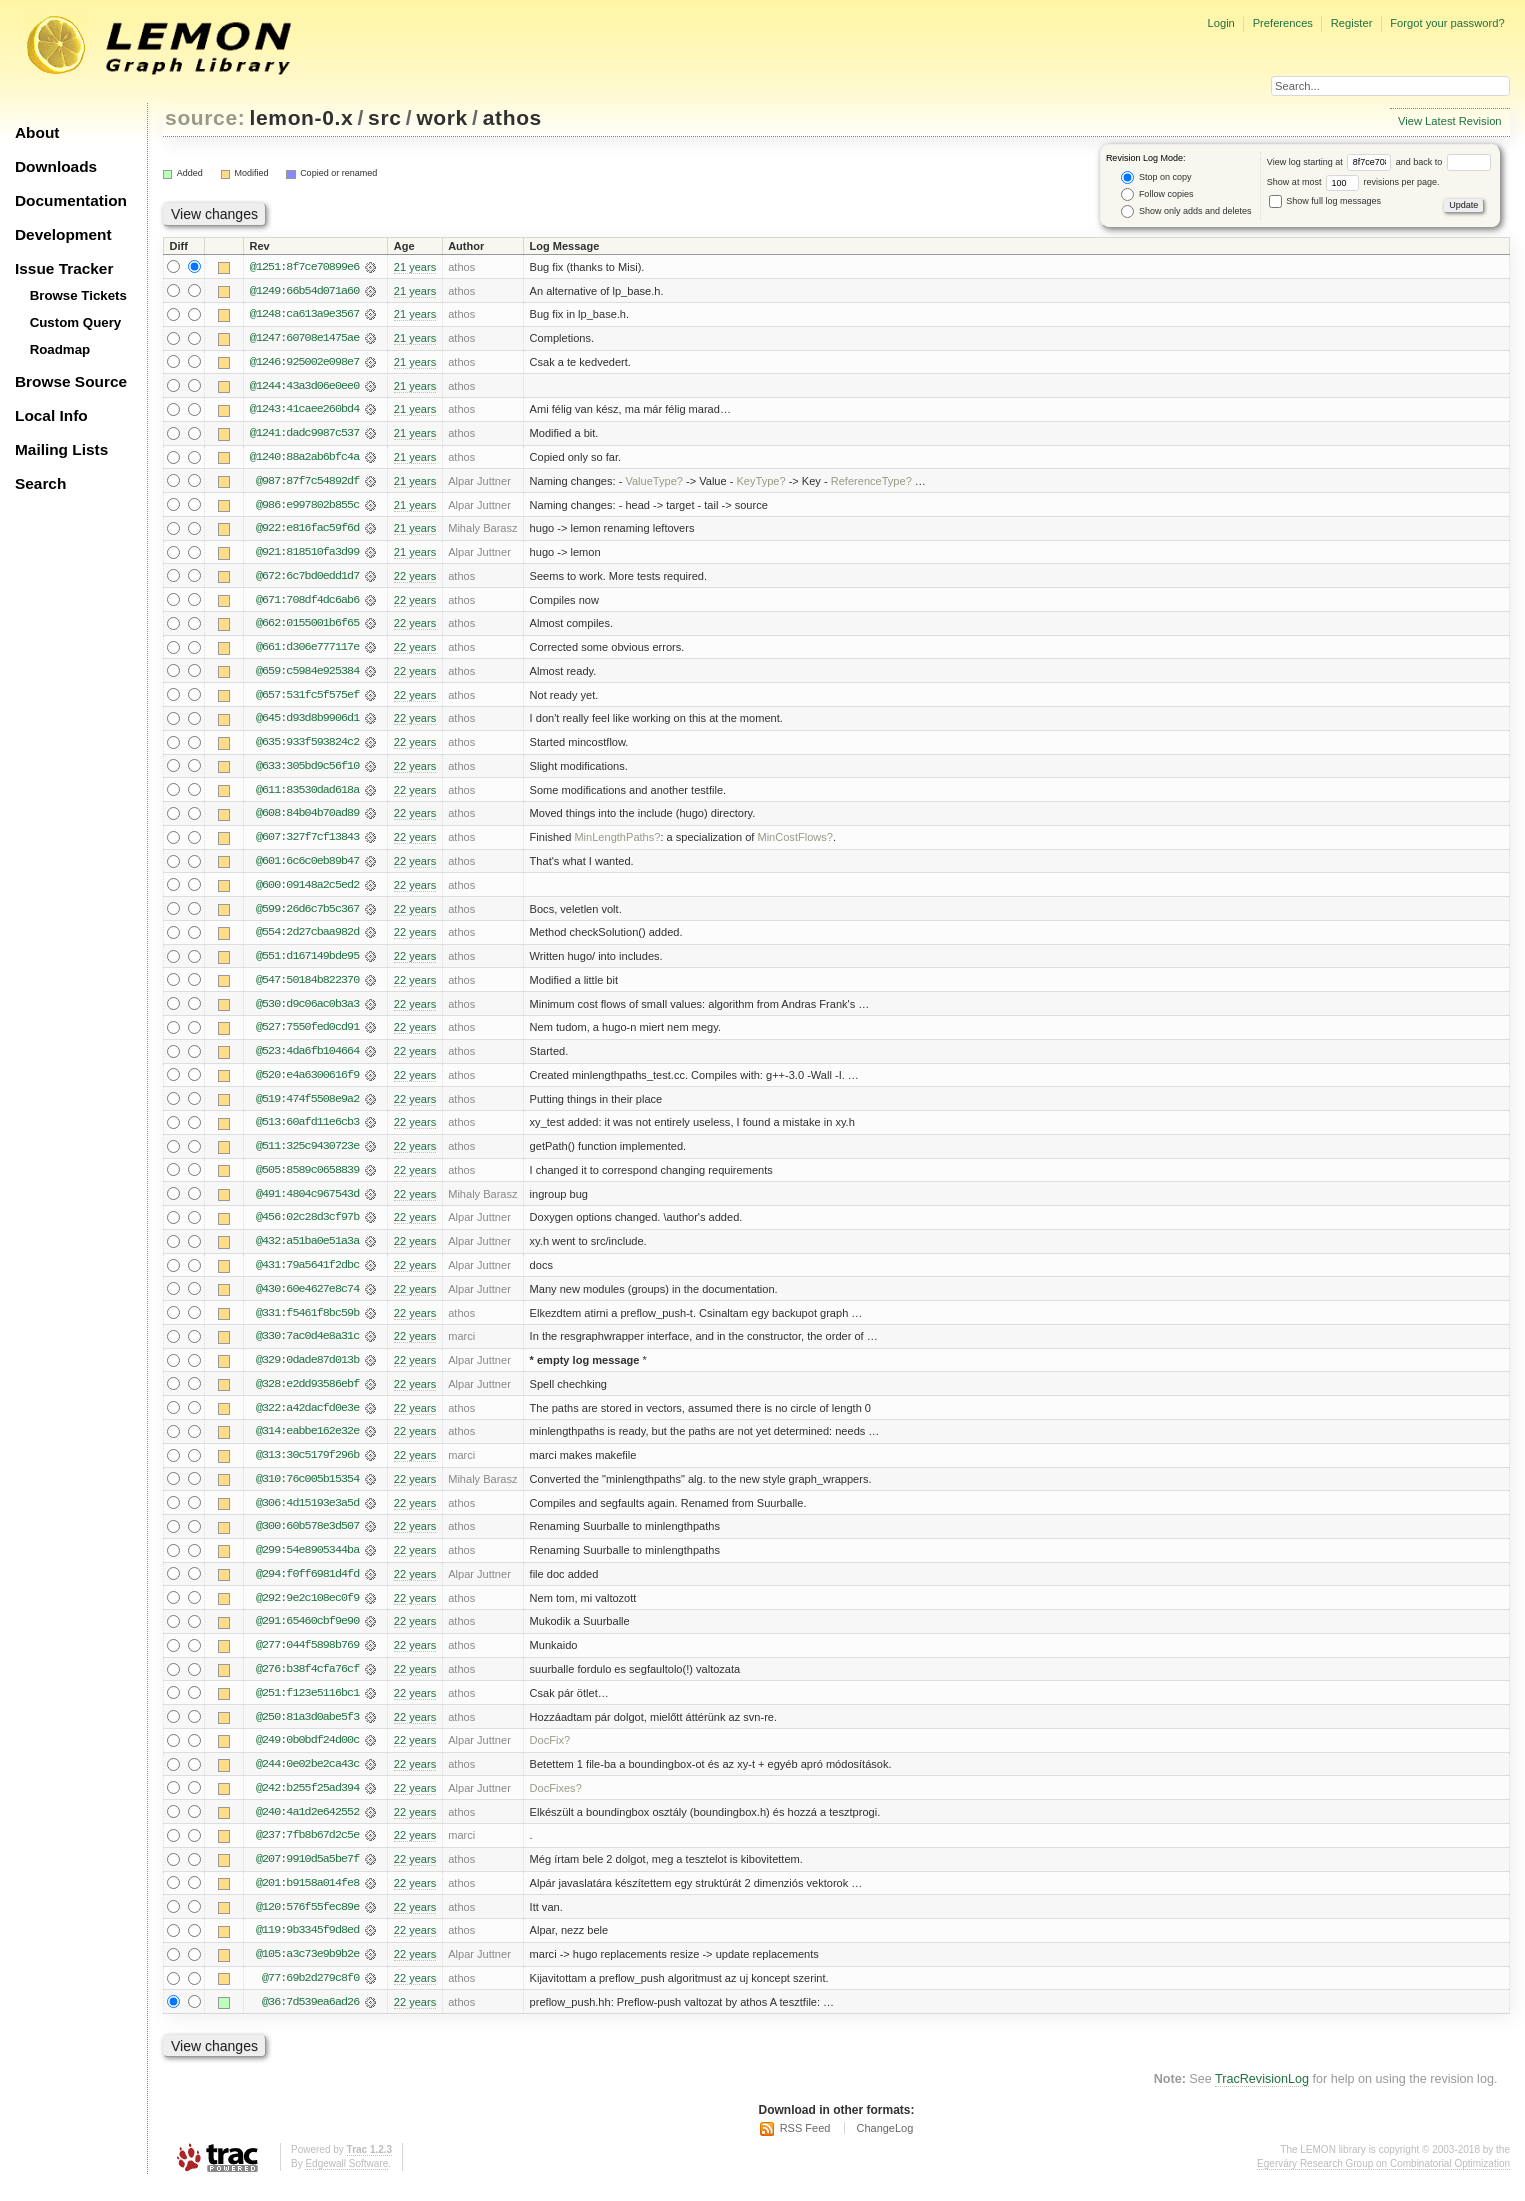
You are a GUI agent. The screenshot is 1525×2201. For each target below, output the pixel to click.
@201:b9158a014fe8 (307, 1899)
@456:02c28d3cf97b (307, 1227)
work (442, 117)
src (384, 117)
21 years (415, 267)
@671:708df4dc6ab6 (307, 603)
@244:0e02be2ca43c (307, 1779)
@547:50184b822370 (307, 987)
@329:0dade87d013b (307, 1371)
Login (1220, 23)
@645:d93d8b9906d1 (307, 723)
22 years (415, 579)
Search (40, 483)
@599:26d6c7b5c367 (307, 915)
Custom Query (76, 322)
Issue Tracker (64, 268)
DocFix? (550, 1755)
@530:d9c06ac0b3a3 (307, 1011)
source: (205, 117)
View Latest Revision (1450, 121)
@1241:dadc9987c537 (304, 435)
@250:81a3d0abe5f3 (307, 1731)
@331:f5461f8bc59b (307, 1323)
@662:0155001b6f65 (307, 627)
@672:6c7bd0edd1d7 (307, 579)
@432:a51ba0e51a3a (307, 1251)
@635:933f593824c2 (307, 747)
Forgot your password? (1447, 23)
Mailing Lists (61, 449)
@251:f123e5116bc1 (307, 1707)
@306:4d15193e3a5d (307, 1515)
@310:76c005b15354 (307, 1491)
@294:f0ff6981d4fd (307, 1587)
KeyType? (760, 483)
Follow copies (1157, 194)
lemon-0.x (302, 117)
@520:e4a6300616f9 (307, 1083)
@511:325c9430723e (307, 1155)
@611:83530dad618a (307, 795)
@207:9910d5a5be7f (307, 1875)
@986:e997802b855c (307, 507)
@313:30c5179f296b (307, 1467)
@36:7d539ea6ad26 (310, 2019)
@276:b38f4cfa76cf (307, 1683)
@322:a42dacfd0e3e (307, 1419)
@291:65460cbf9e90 (307, 1635)
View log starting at (1331, 162)
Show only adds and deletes (1186, 211)
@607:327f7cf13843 (307, 843)
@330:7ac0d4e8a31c (307, 1347)
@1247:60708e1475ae (304, 339)
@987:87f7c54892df (307, 483)
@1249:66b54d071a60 (304, 291)
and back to (1443, 162)
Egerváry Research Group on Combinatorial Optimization (1383, 2180)
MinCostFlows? (795, 843)
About (37, 132)
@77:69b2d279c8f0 (310, 1995)
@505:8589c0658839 (307, 1179)
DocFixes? (556, 1803)
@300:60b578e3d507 (307, 1539)
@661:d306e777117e (307, 651)
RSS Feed (805, 2146)
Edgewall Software (346, 2180)
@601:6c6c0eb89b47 (307, 867)
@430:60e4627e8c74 (307, 1299)
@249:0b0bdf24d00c (307, 1755)
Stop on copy (1156, 177)
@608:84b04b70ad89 (307, 819)
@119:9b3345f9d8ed (307, 1947)
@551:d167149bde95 (307, 963)
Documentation (71, 200)
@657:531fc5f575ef (307, 699)
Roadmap (60, 349)
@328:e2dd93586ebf (307, 1395)
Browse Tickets (78, 295)
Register (1352, 23)
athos (512, 117)
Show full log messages (1325, 201)
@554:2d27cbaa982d (307, 939)
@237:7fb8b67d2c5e (307, 1851)
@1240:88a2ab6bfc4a (304, 459)
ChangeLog (884, 2146)
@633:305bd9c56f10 (307, 771)
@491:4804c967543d (307, 1203)
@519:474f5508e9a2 (307, 1107)
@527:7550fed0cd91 (307, 1035)
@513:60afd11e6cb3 (307, 1131)
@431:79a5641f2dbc (307, 1275)
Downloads (56, 166)
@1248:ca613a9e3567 (304, 315)
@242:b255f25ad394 (307, 1803)
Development (63, 234)
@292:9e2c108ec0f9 (307, 1611)
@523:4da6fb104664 (307, 1059)
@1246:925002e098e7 (304, 363)
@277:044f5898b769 (307, 1659)
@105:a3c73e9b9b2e (307, 1971)
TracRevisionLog (1262, 2097)
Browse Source (71, 381)
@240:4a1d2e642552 (307, 1827)
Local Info (51, 415)
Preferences (1283, 23)
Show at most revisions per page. (1353, 182)
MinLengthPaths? (617, 843)
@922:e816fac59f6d (307, 531)
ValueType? (654, 483)
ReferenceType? (871, 483)
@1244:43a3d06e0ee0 (304, 387)
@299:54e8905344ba (307, 1563)
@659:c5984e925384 (307, 675)
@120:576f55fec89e (307, 1923)
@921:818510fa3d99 (307, 555)
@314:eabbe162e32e (307, 1443)
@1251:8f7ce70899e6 (304, 267)
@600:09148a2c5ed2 (307, 891)
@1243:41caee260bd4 (304, 411)
